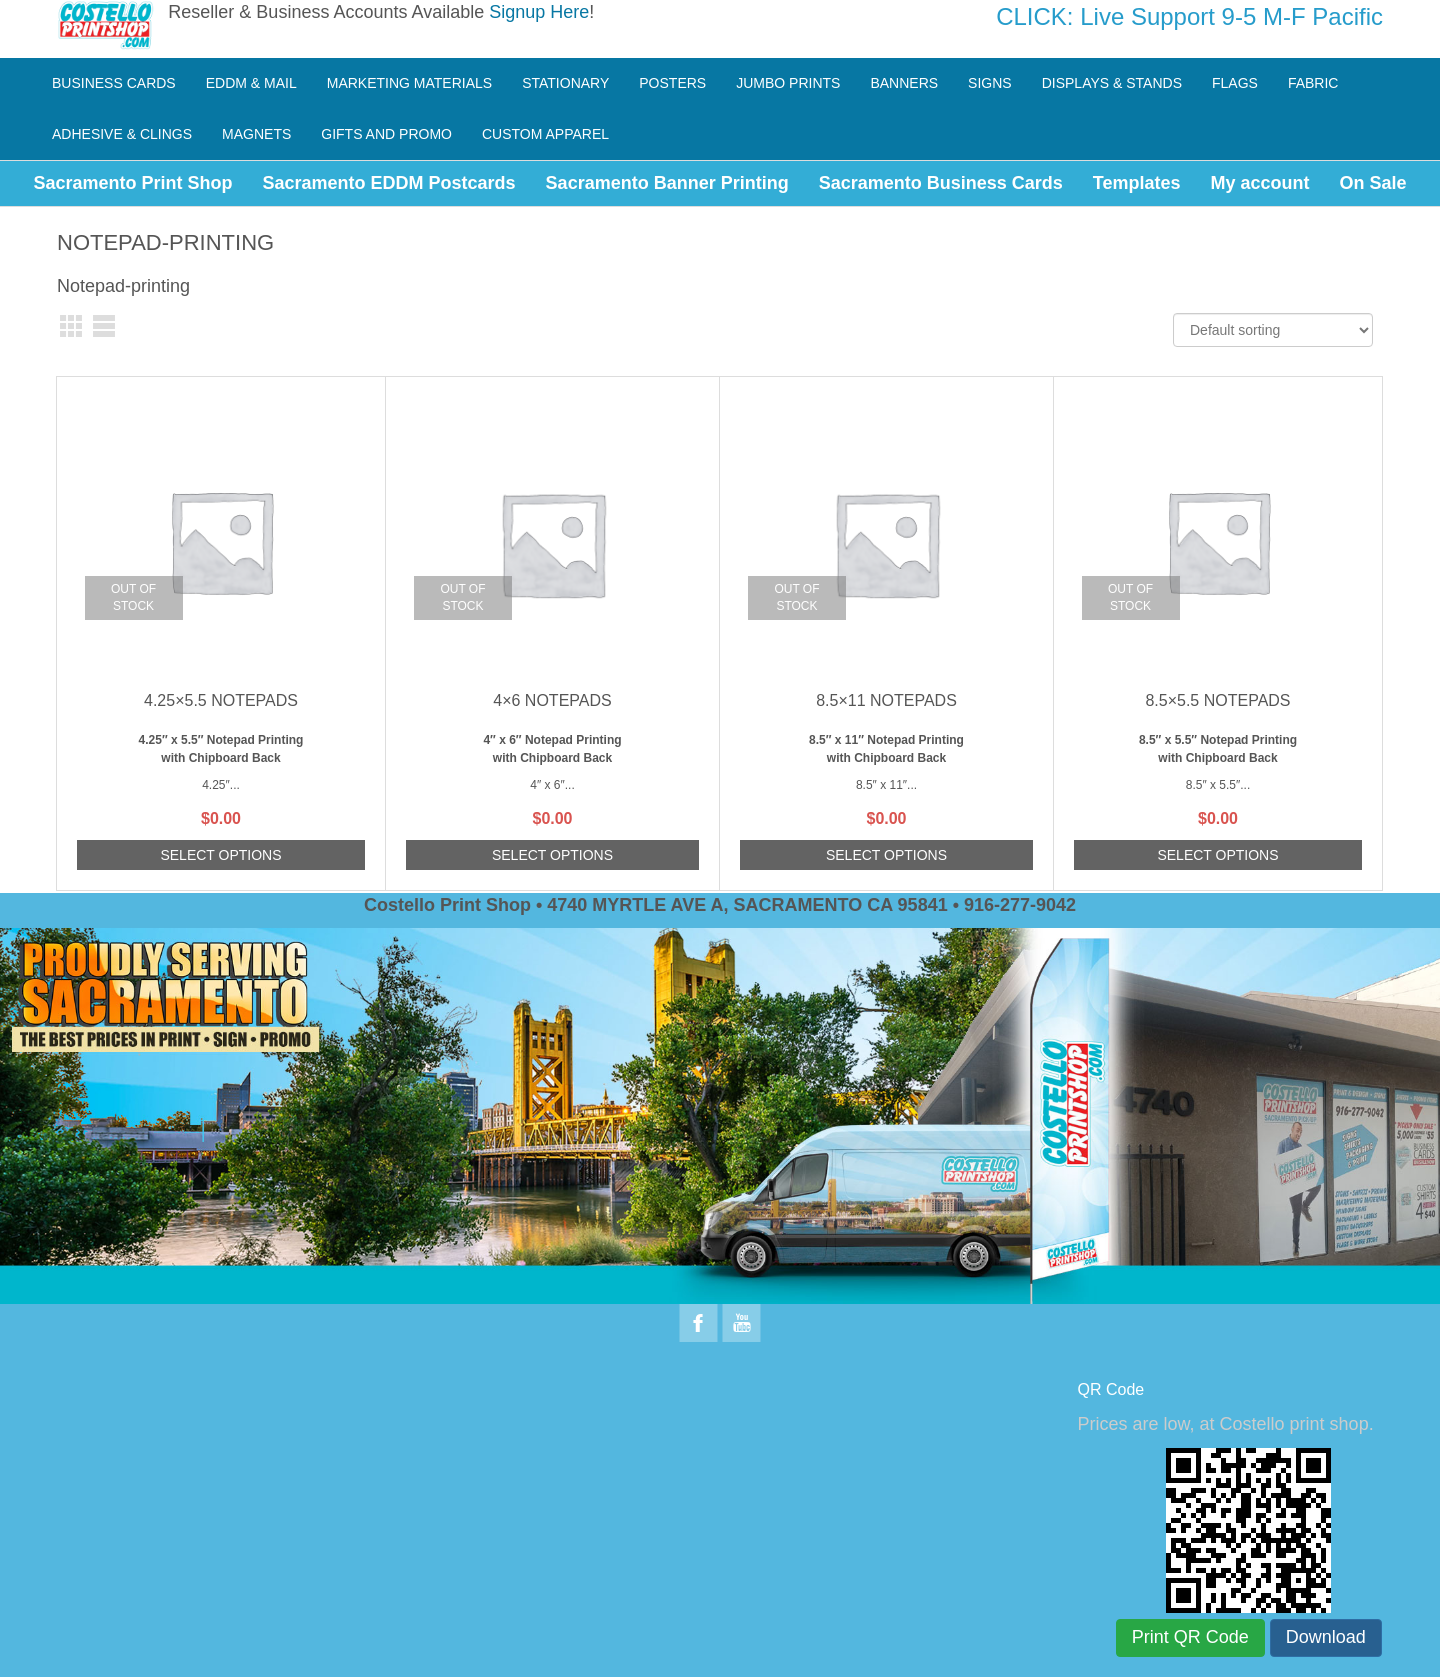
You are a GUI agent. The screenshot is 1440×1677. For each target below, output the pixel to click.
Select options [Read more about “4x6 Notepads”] (552, 855)
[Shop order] (1273, 330)
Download (1326, 1637)
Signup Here (539, 12)
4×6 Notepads (552, 700)
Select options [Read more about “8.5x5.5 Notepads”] (1217, 855)
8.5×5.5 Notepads (1217, 700)
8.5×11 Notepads (886, 700)
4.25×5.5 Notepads (221, 700)
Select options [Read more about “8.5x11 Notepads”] (886, 855)
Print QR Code (1190, 1637)
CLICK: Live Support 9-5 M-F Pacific (1189, 16)
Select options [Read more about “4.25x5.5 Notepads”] (220, 855)
